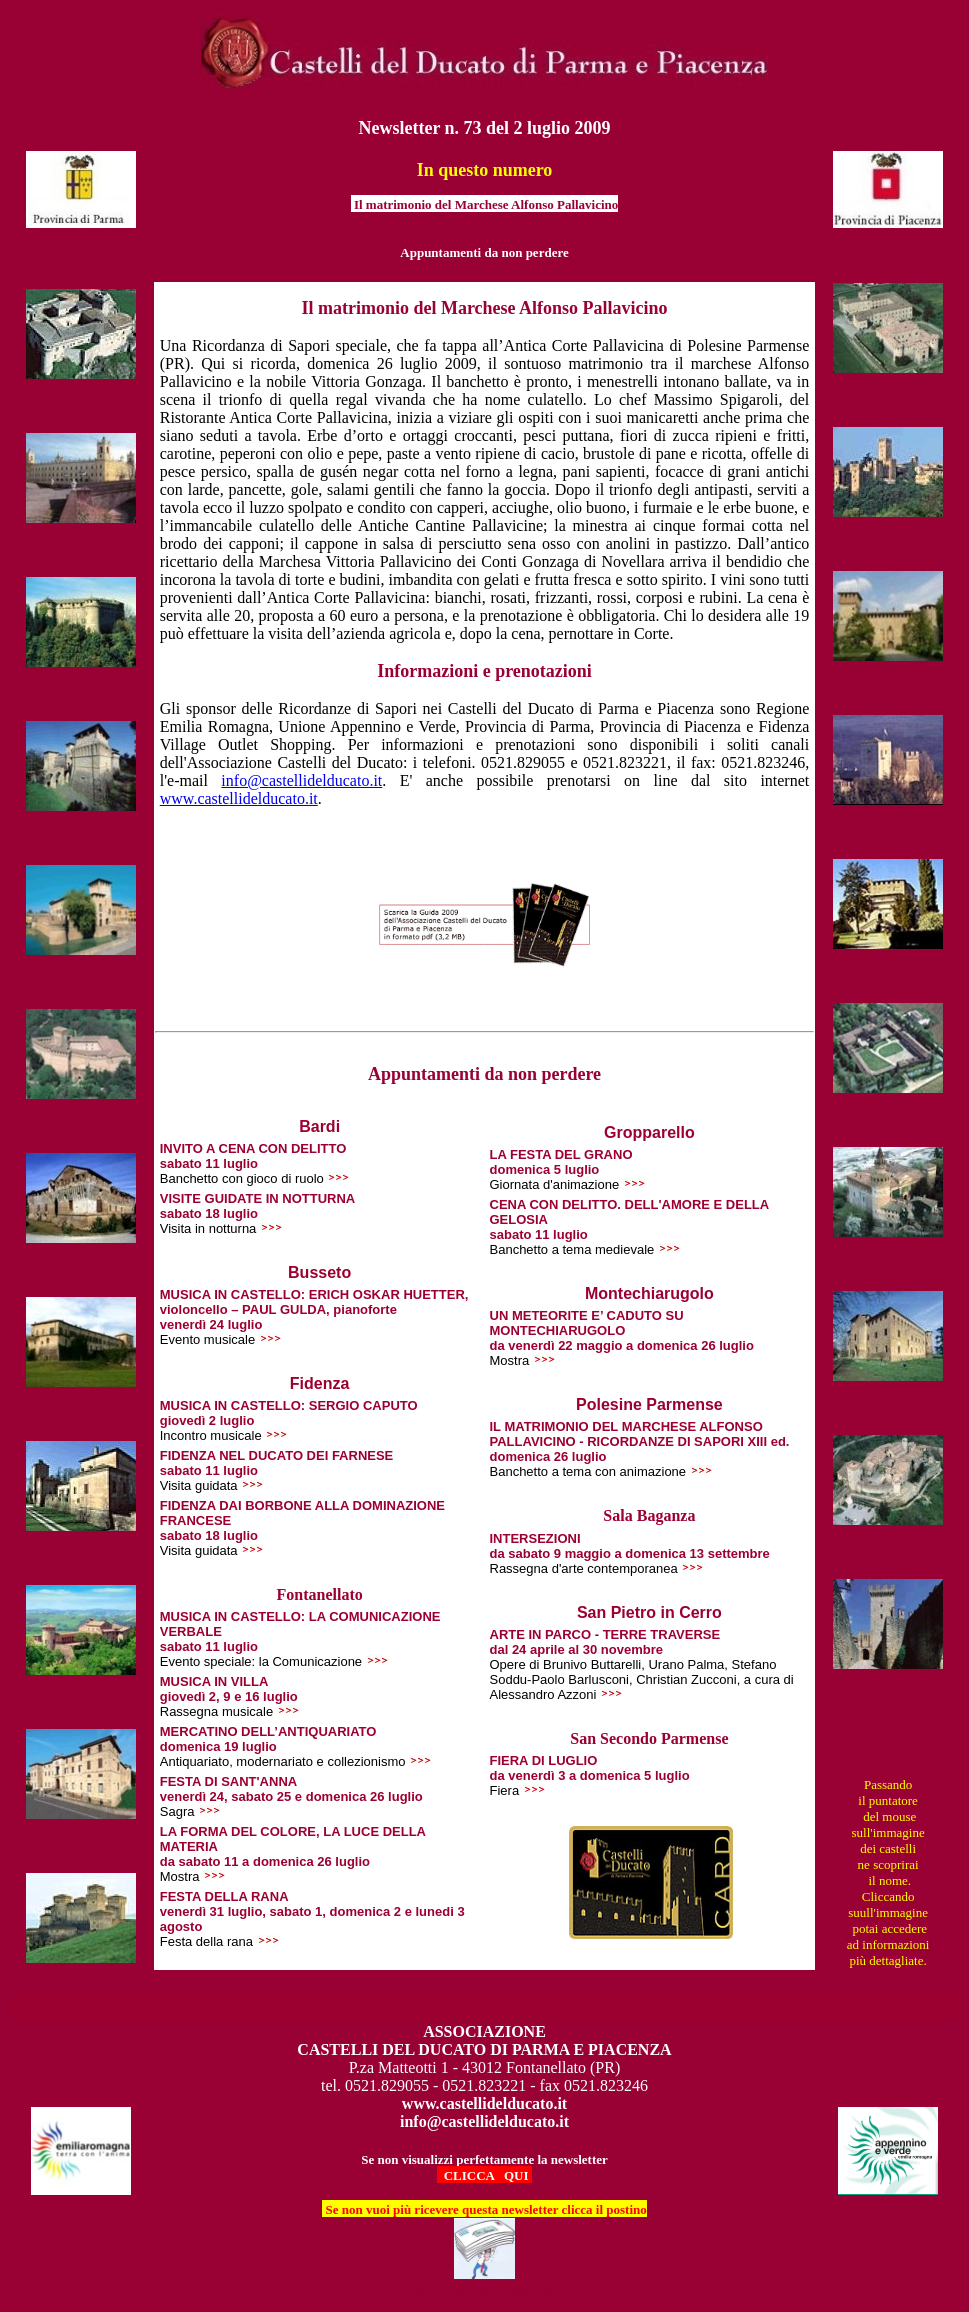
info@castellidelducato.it (301, 780)
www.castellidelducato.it (239, 798)
